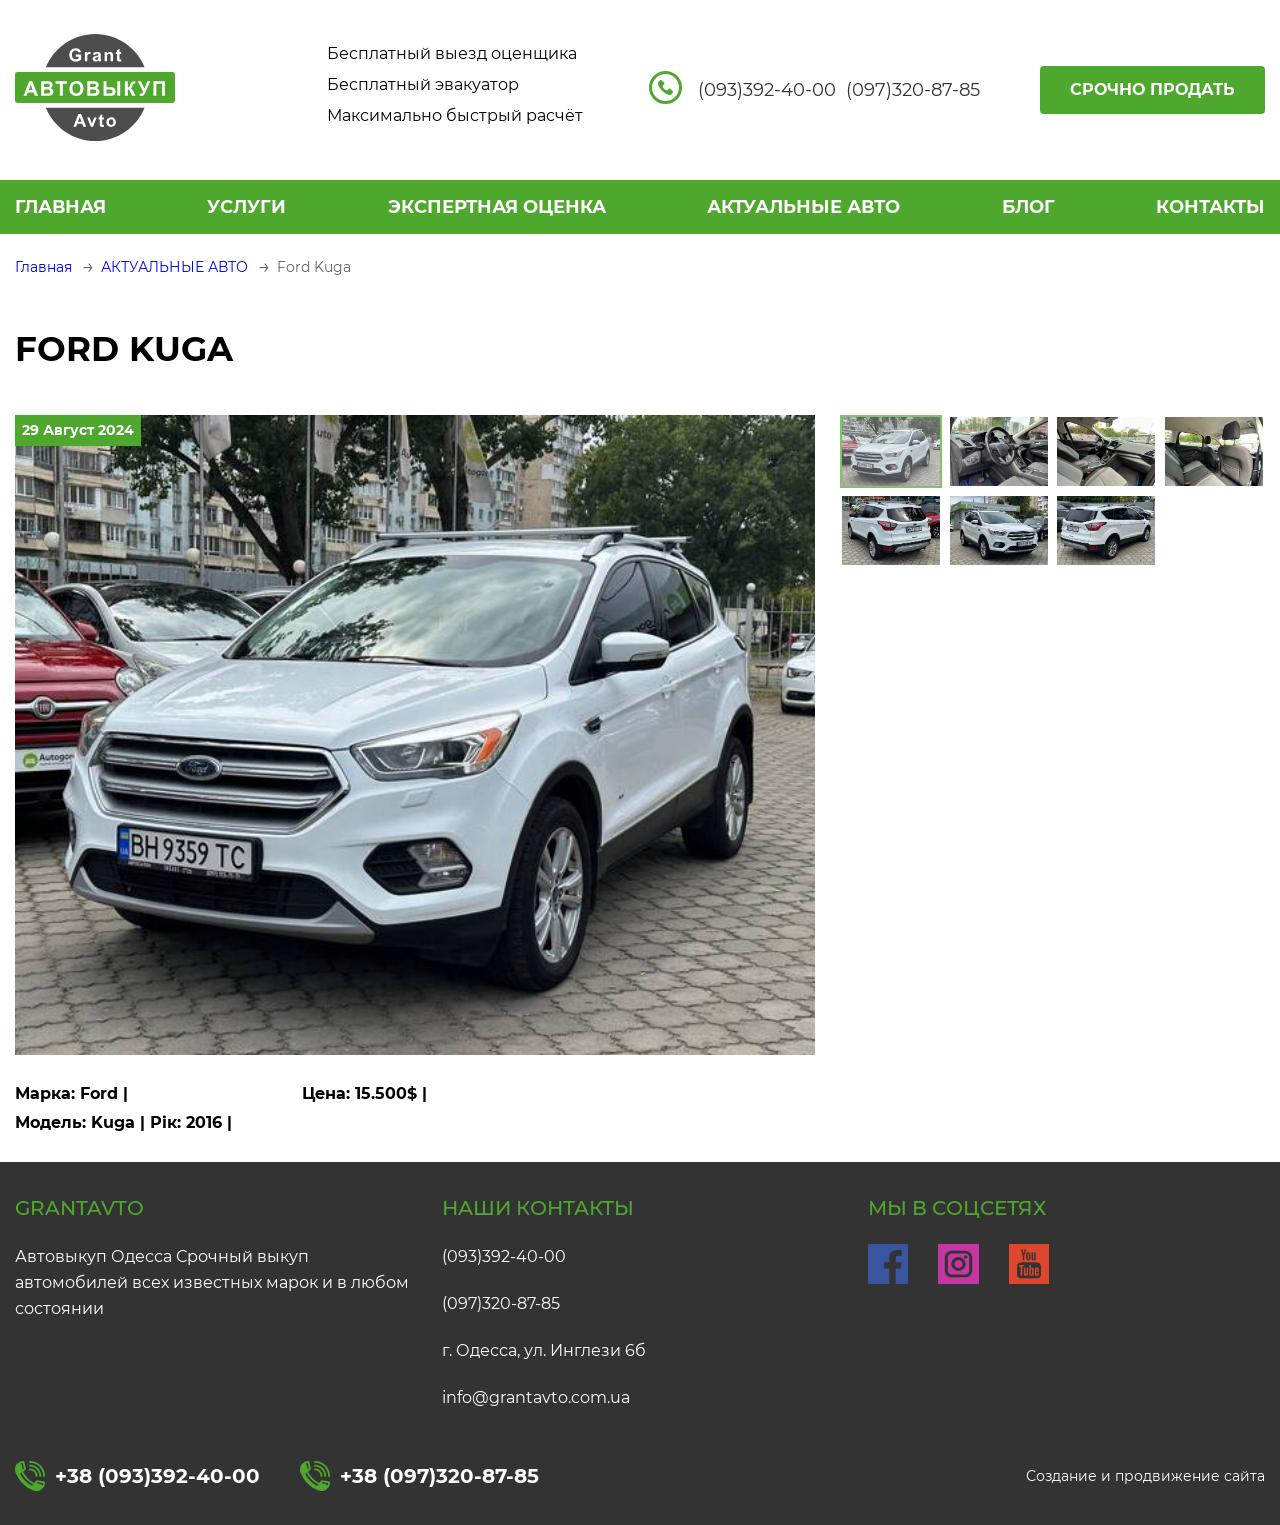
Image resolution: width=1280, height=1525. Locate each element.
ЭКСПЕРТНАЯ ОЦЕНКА (497, 207)
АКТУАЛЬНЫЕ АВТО (803, 207)
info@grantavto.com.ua (536, 1397)
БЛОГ (1028, 207)
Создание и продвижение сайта (1145, 1476)
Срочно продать (1152, 89)
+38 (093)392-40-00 (137, 1476)
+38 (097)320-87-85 (419, 1476)
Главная (60, 207)
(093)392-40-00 (504, 1256)
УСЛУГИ (246, 207)
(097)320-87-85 (501, 1303)
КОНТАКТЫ (1210, 207)
